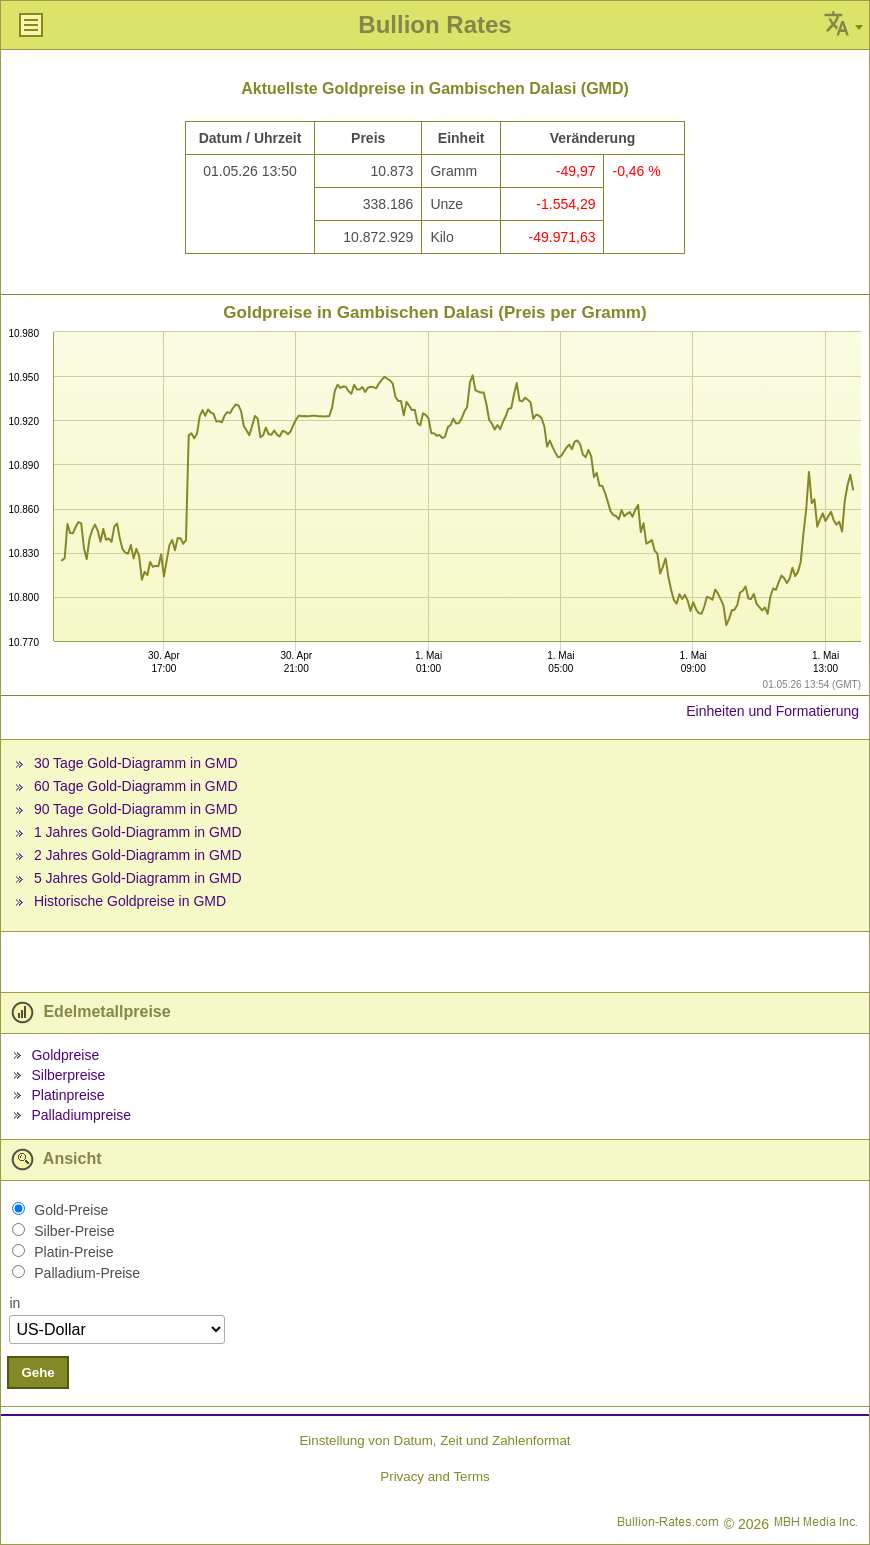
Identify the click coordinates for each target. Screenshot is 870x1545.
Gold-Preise (71, 1210)
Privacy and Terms (434, 1476)
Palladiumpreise (81, 1115)
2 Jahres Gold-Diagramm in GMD (138, 855)
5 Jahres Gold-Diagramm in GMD (138, 878)
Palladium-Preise (87, 1273)
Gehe (37, 1372)
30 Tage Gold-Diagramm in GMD (136, 763)
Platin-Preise (73, 1252)
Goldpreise (65, 1055)
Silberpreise (68, 1075)
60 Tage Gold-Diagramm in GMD (136, 786)
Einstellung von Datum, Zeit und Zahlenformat (434, 1440)
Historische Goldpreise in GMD (130, 901)
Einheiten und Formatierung (772, 711)
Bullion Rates (434, 24)
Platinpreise (67, 1095)
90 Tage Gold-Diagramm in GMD (136, 809)
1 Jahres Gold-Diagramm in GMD (138, 832)
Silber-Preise (74, 1231)
